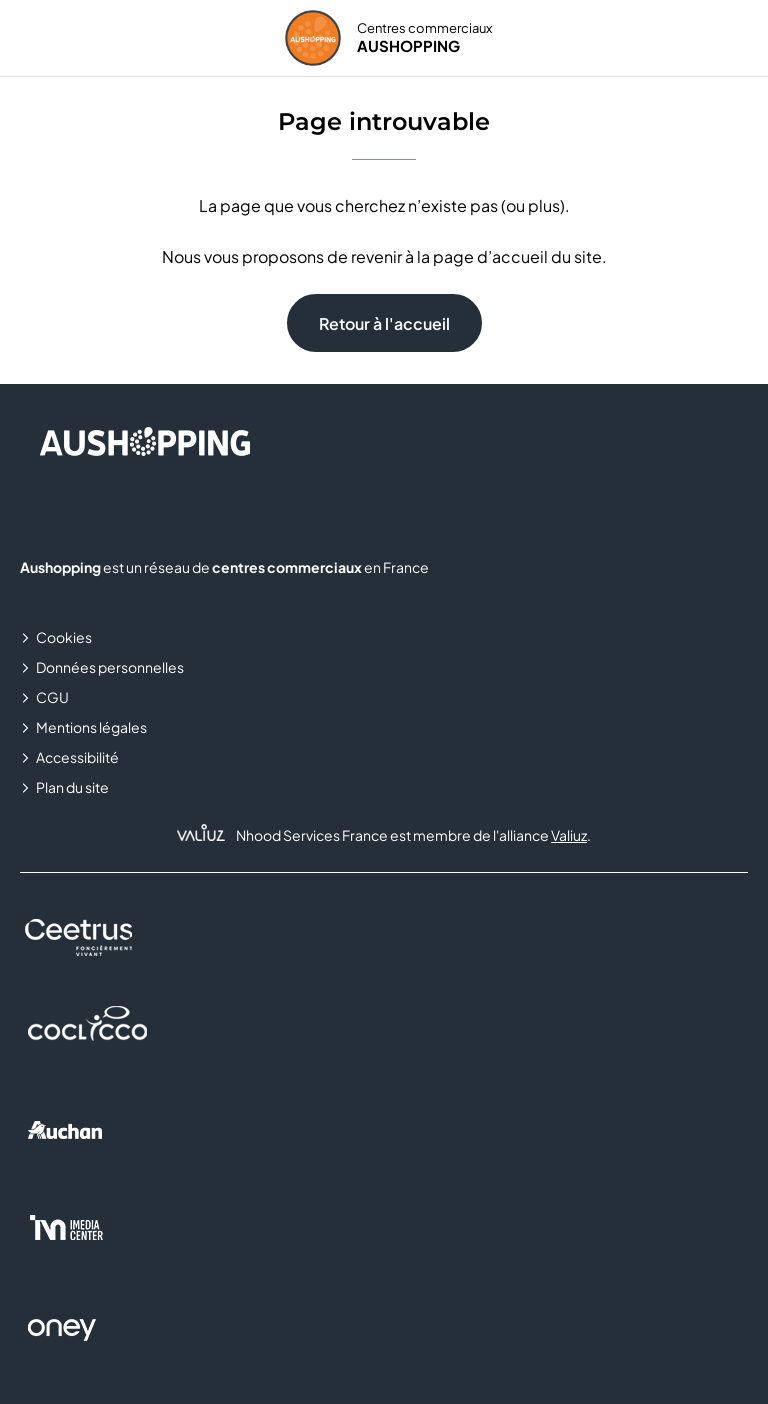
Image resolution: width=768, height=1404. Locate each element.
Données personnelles (110, 667)
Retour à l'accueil (384, 323)
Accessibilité (77, 757)
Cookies (64, 637)
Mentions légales (91, 727)
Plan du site (72, 787)
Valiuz (569, 835)
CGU (52, 697)
